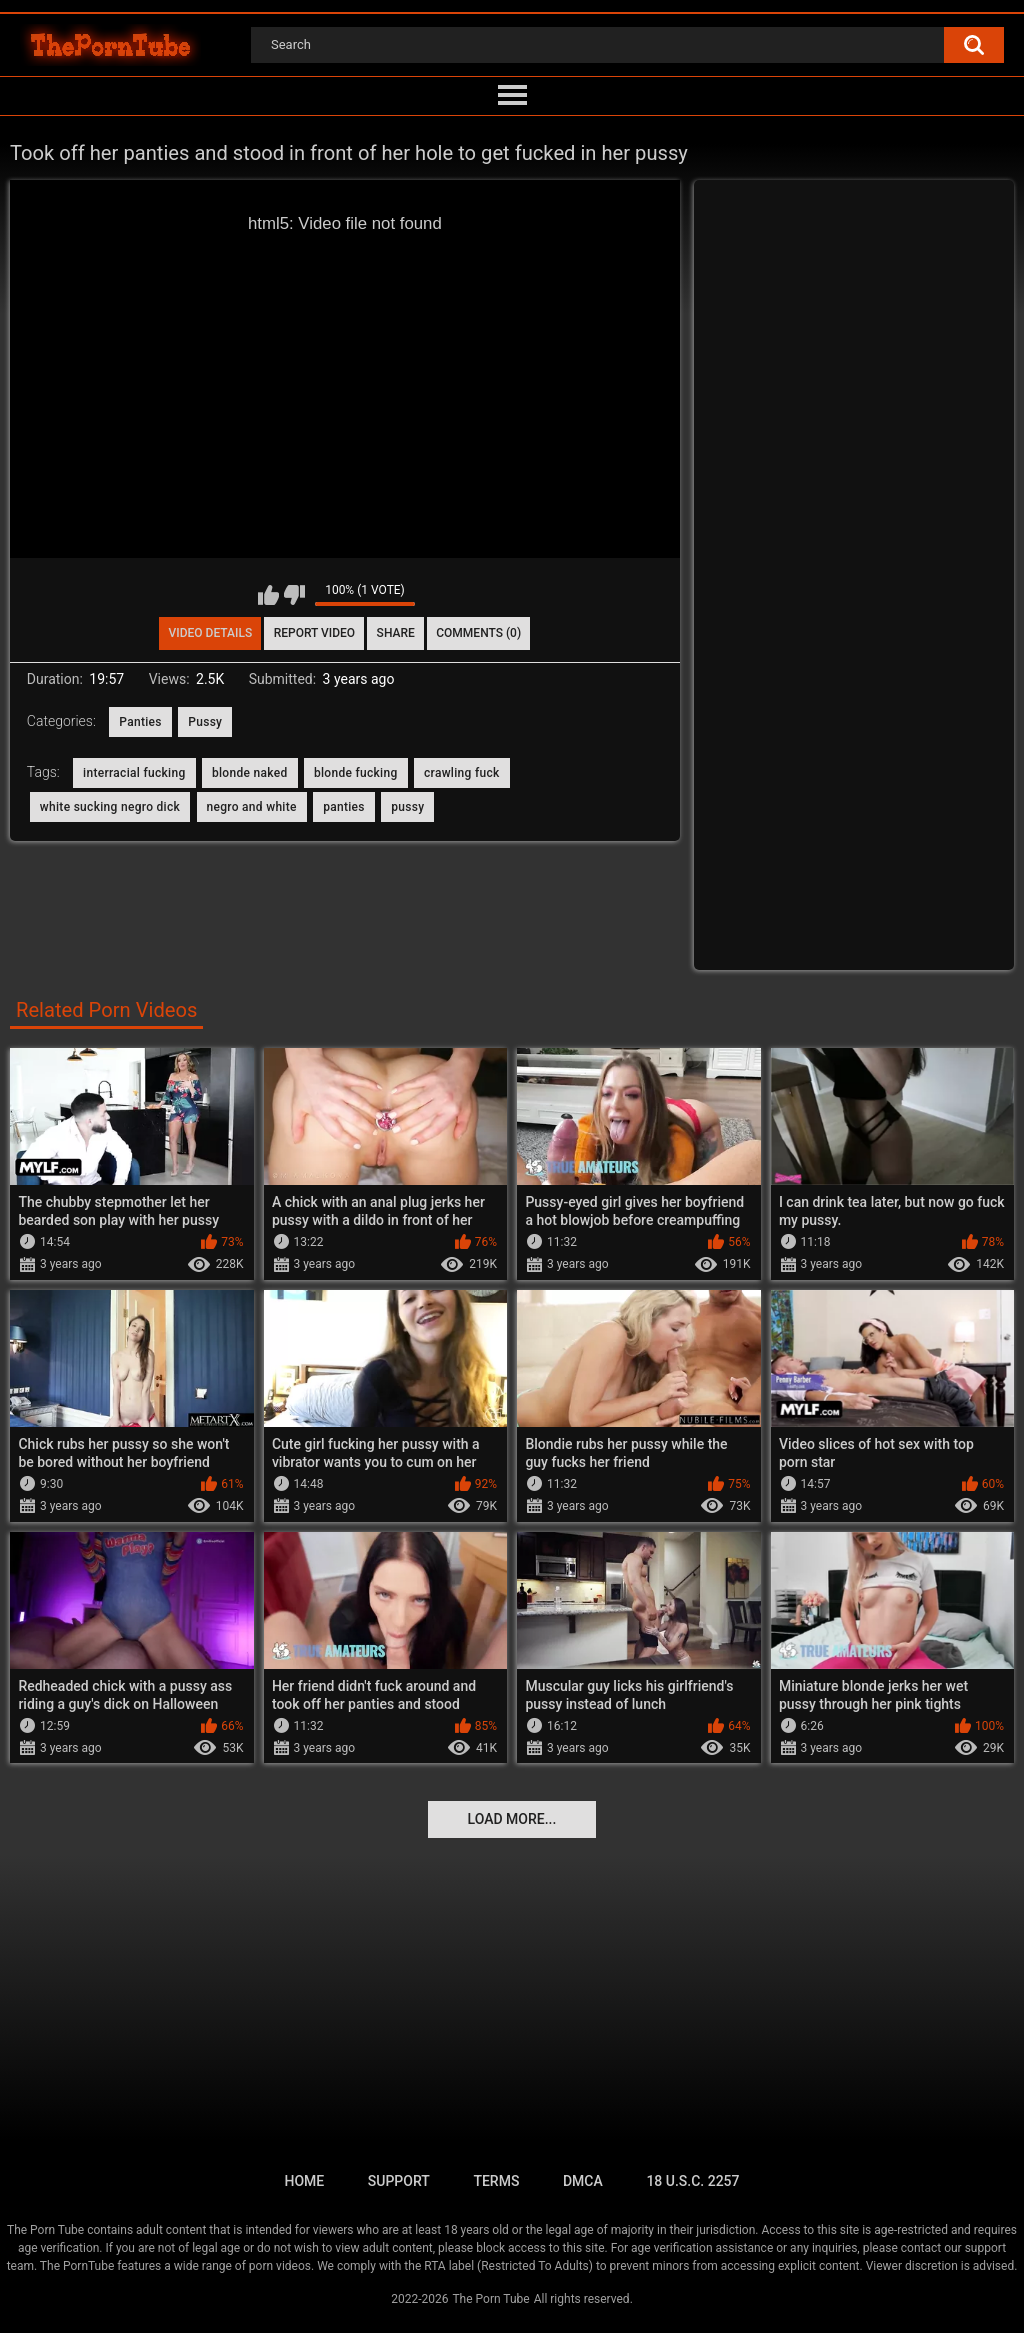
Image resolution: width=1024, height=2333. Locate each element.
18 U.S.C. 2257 (692, 2181)
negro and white (252, 807)
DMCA (583, 2181)
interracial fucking (134, 773)
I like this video (268, 595)
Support (399, 2181)
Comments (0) (478, 633)
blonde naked (250, 773)
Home (304, 2181)
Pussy (205, 722)
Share (396, 633)
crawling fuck (462, 773)
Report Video (314, 633)
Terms (496, 2181)
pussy (407, 807)
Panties (140, 722)
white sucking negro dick (110, 807)
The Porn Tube (490, 2299)
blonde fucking (356, 773)
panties (344, 807)
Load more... (512, 1819)
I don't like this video (294, 595)
